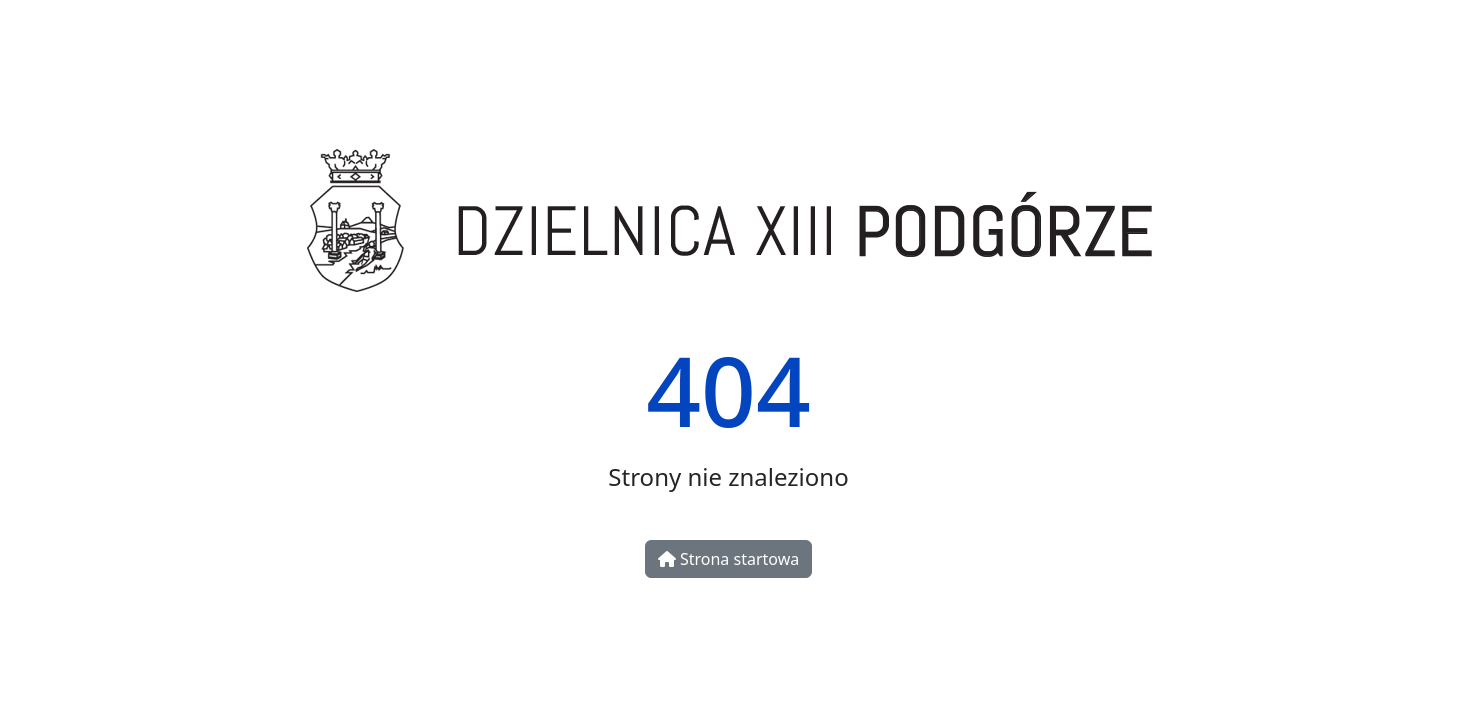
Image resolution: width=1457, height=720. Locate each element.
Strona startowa (728, 559)
